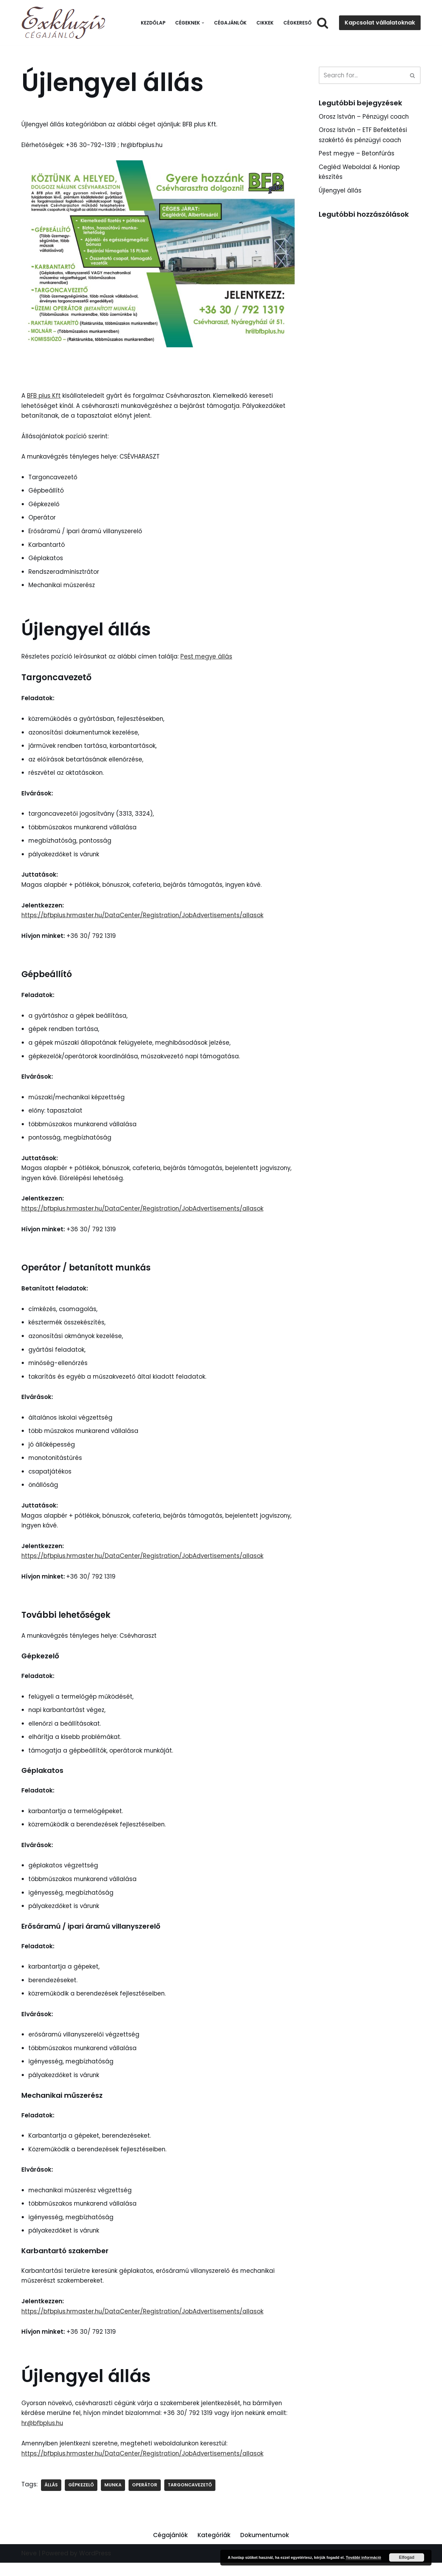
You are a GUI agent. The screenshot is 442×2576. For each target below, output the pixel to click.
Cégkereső (297, 23)
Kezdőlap (153, 23)
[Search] (323, 23)
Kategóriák (214, 2548)
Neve (29, 2567)
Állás (51, 2498)
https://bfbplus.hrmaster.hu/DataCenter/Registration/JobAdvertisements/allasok (144, 919)
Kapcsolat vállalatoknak (380, 23)
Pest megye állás (208, 658)
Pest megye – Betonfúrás (357, 154)
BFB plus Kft (44, 396)
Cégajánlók (230, 23)
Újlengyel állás (340, 191)
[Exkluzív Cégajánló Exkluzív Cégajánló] (65, 22)
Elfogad (406, 2557)
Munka (113, 2498)
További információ (363, 2557)
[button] (203, 23)
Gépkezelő (81, 2498)
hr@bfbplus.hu (42, 2436)
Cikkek (265, 23)
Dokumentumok (265, 2548)
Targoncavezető (190, 2498)
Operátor (145, 2498)
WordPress (95, 2567)
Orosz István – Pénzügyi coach (365, 116)
